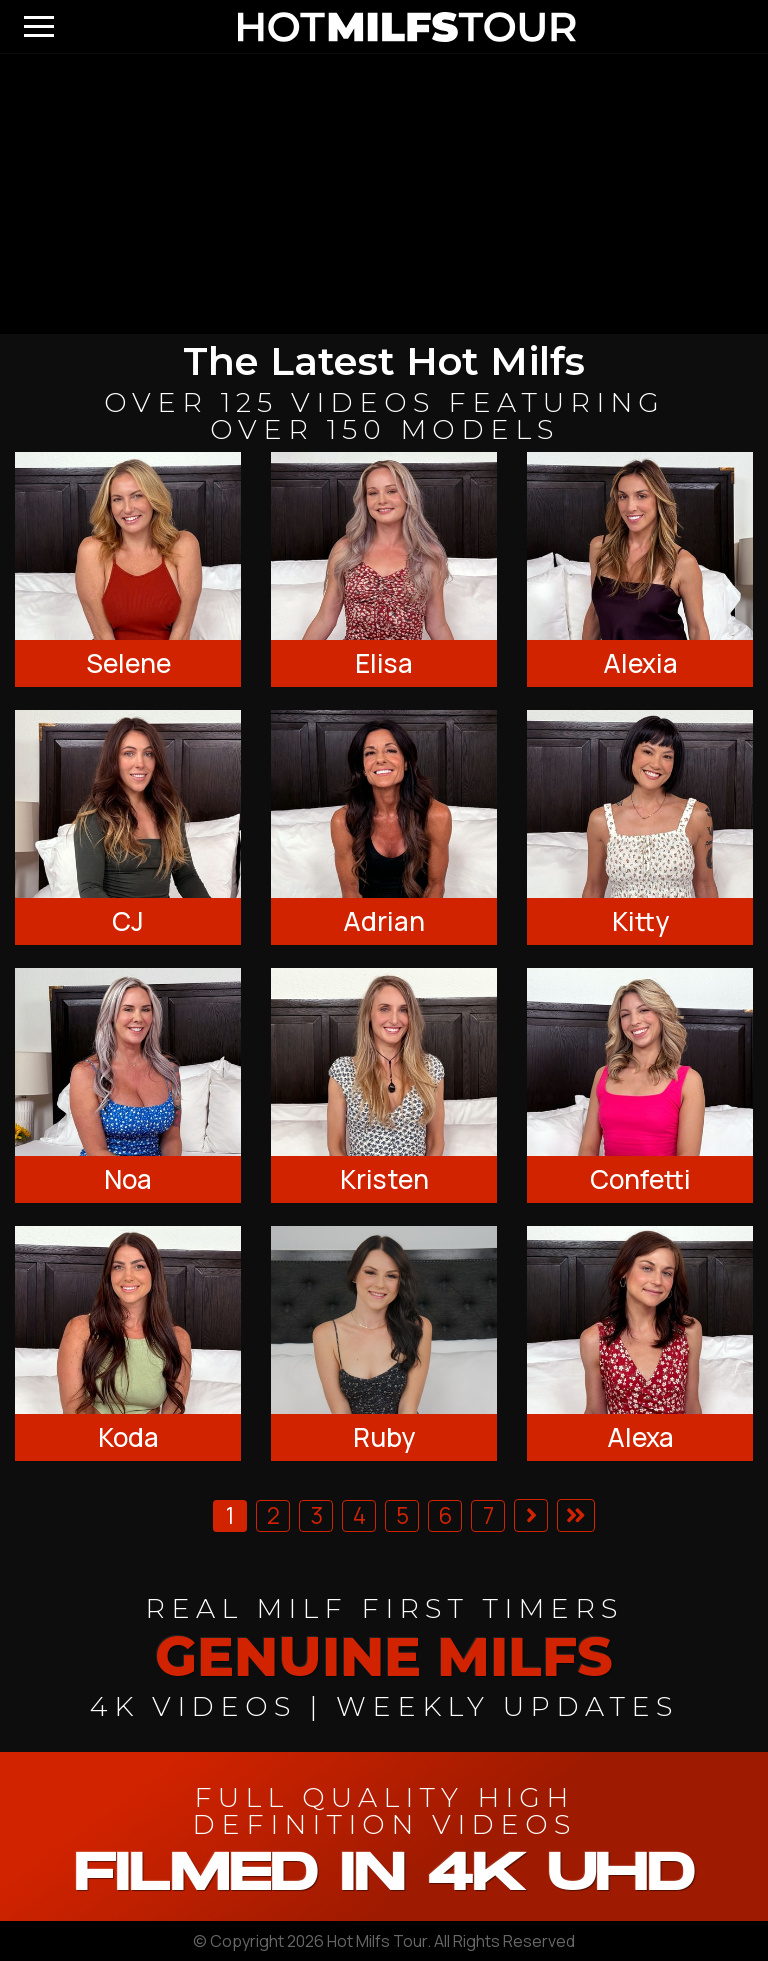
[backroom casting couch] (384, 194)
